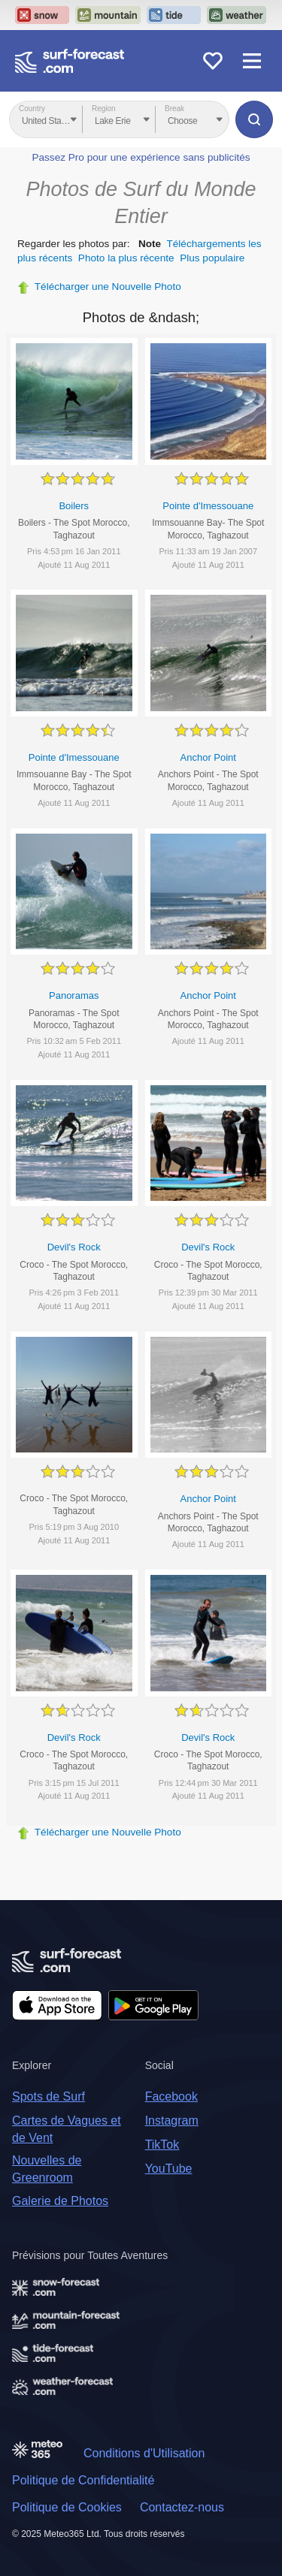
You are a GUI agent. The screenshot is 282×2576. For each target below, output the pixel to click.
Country (32, 108)
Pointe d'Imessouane (207, 505)
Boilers (74, 505)
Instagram (172, 2120)
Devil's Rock (74, 1247)
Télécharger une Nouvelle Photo (108, 286)
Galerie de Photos (60, 2200)
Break (174, 108)
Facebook (171, 2096)
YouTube (169, 2168)
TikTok (162, 2144)
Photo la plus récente (126, 258)
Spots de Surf (48, 2096)
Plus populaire (212, 258)
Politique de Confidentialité (83, 2480)
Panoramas (74, 995)
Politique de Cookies (67, 2507)
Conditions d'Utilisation (144, 2453)
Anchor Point (208, 757)
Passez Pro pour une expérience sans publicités (141, 157)
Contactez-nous (182, 2507)
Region (104, 108)
